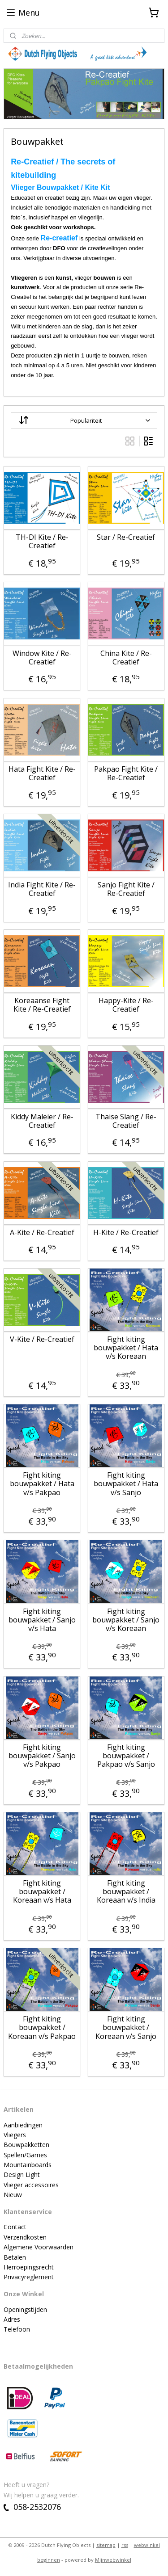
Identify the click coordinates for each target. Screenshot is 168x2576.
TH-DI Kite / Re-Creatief (42, 541)
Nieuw (13, 2194)
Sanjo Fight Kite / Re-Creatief (126, 889)
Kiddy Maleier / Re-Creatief (42, 1121)
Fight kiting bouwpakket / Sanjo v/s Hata (42, 1620)
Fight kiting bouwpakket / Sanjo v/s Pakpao (42, 1756)
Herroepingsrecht (29, 2267)
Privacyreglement (29, 2277)
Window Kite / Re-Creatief (42, 657)
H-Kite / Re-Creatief (126, 1232)
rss (124, 2545)
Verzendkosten (25, 2237)
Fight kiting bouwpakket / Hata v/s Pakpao (42, 1484)
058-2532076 (32, 2506)
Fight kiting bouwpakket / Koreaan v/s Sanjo (125, 2028)
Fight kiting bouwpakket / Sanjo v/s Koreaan (125, 1620)
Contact (15, 2227)
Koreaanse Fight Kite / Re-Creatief (42, 1004)
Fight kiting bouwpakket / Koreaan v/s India (126, 1892)
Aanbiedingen (23, 2125)
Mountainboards (28, 2164)
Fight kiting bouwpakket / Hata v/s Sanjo (126, 1484)
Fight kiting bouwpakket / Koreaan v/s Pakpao (42, 2028)
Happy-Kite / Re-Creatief (126, 1004)
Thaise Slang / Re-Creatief (125, 1121)
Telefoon (17, 2329)
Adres (12, 2319)
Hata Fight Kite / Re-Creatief (42, 773)
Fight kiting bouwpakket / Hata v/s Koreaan (126, 1348)
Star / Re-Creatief (126, 537)
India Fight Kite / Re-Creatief (42, 889)
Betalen (15, 2257)
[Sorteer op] (84, 420)
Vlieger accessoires (31, 2185)
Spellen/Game (24, 2155)
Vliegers (15, 2135)
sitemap (106, 2545)
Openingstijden (25, 2309)
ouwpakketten (28, 2144)
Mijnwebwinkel (113, 2559)
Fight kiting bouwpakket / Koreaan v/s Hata (42, 1892)
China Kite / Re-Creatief (126, 657)
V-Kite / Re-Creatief (42, 1339)
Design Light (22, 2174)
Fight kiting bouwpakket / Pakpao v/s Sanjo (126, 1756)
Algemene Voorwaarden (38, 2247)
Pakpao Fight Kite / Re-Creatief (126, 773)
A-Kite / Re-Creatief (42, 1232)
